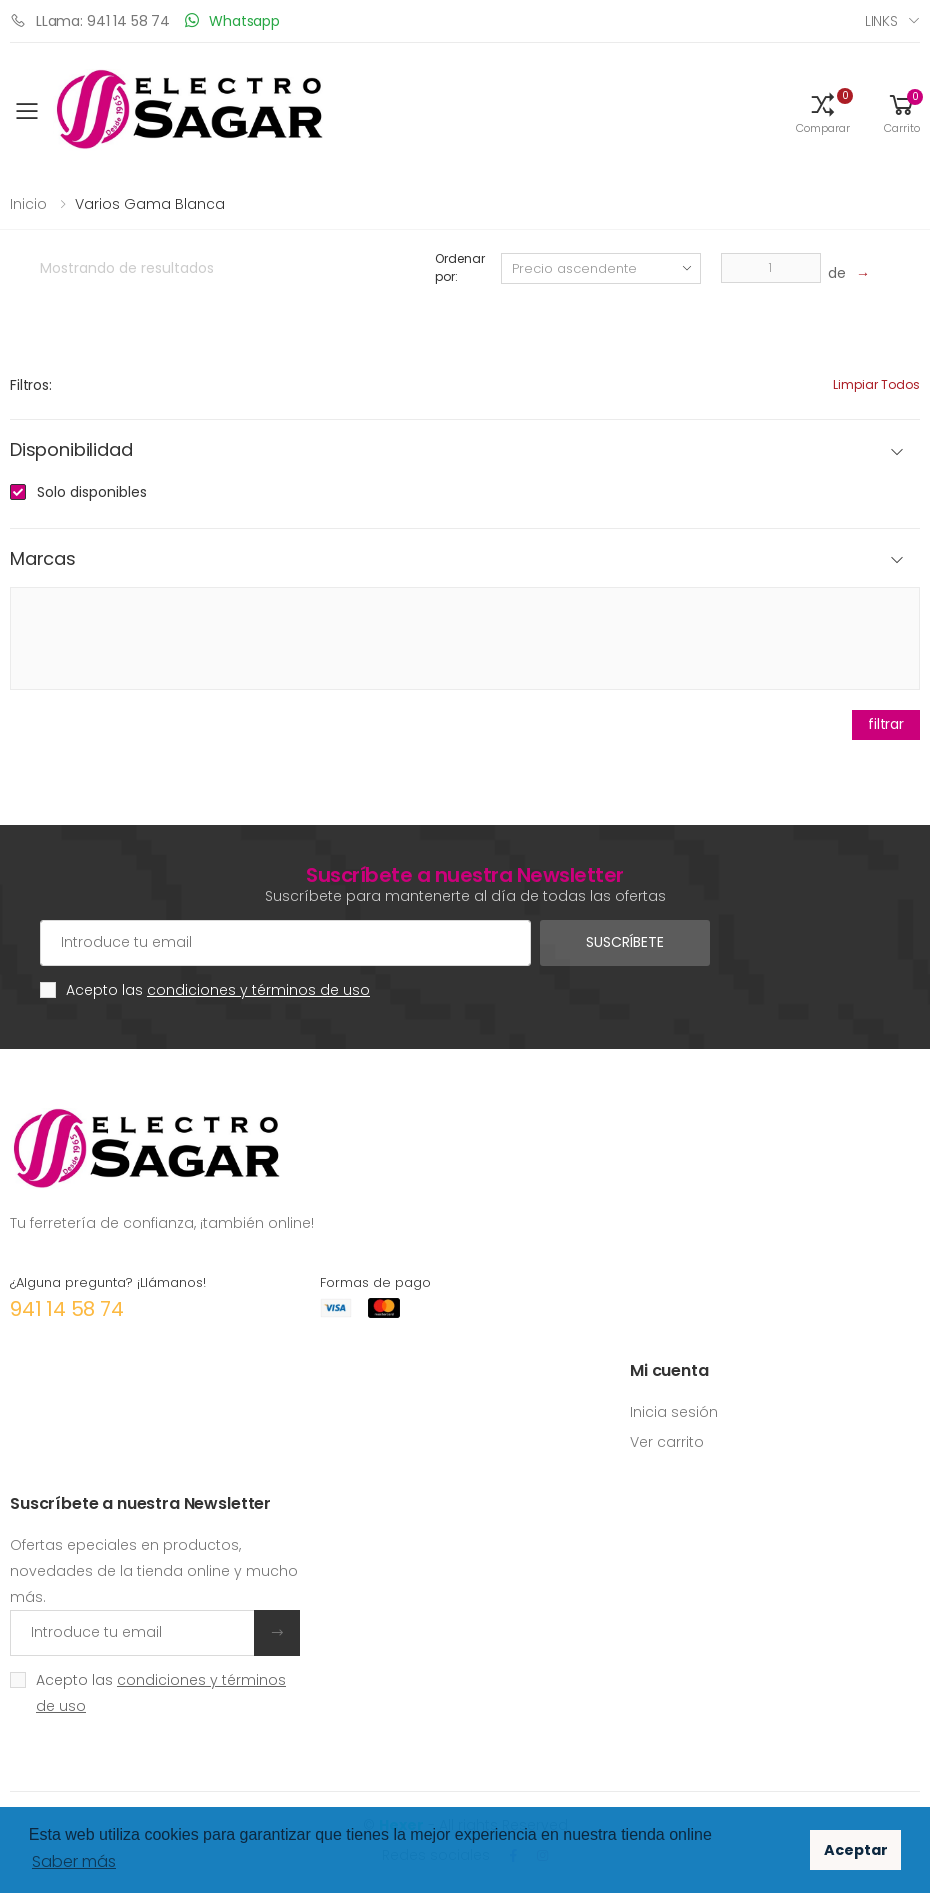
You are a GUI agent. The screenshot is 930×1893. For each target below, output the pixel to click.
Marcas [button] (43, 559)
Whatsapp (232, 20)
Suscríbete (625, 942)
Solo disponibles (92, 492)
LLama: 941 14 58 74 (90, 20)
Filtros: (31, 385)
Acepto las (218, 990)
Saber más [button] (74, 1861)
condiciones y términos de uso (258, 990)
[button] (823, 112)
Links (881, 21)
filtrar (886, 724)
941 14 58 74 (67, 1309)
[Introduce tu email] (132, 1633)
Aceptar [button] (856, 1850)
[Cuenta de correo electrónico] (285, 943)
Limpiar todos (876, 384)
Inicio (28, 204)
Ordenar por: (459, 267)
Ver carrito (667, 1442)
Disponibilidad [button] (71, 450)
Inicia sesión (674, 1412)
